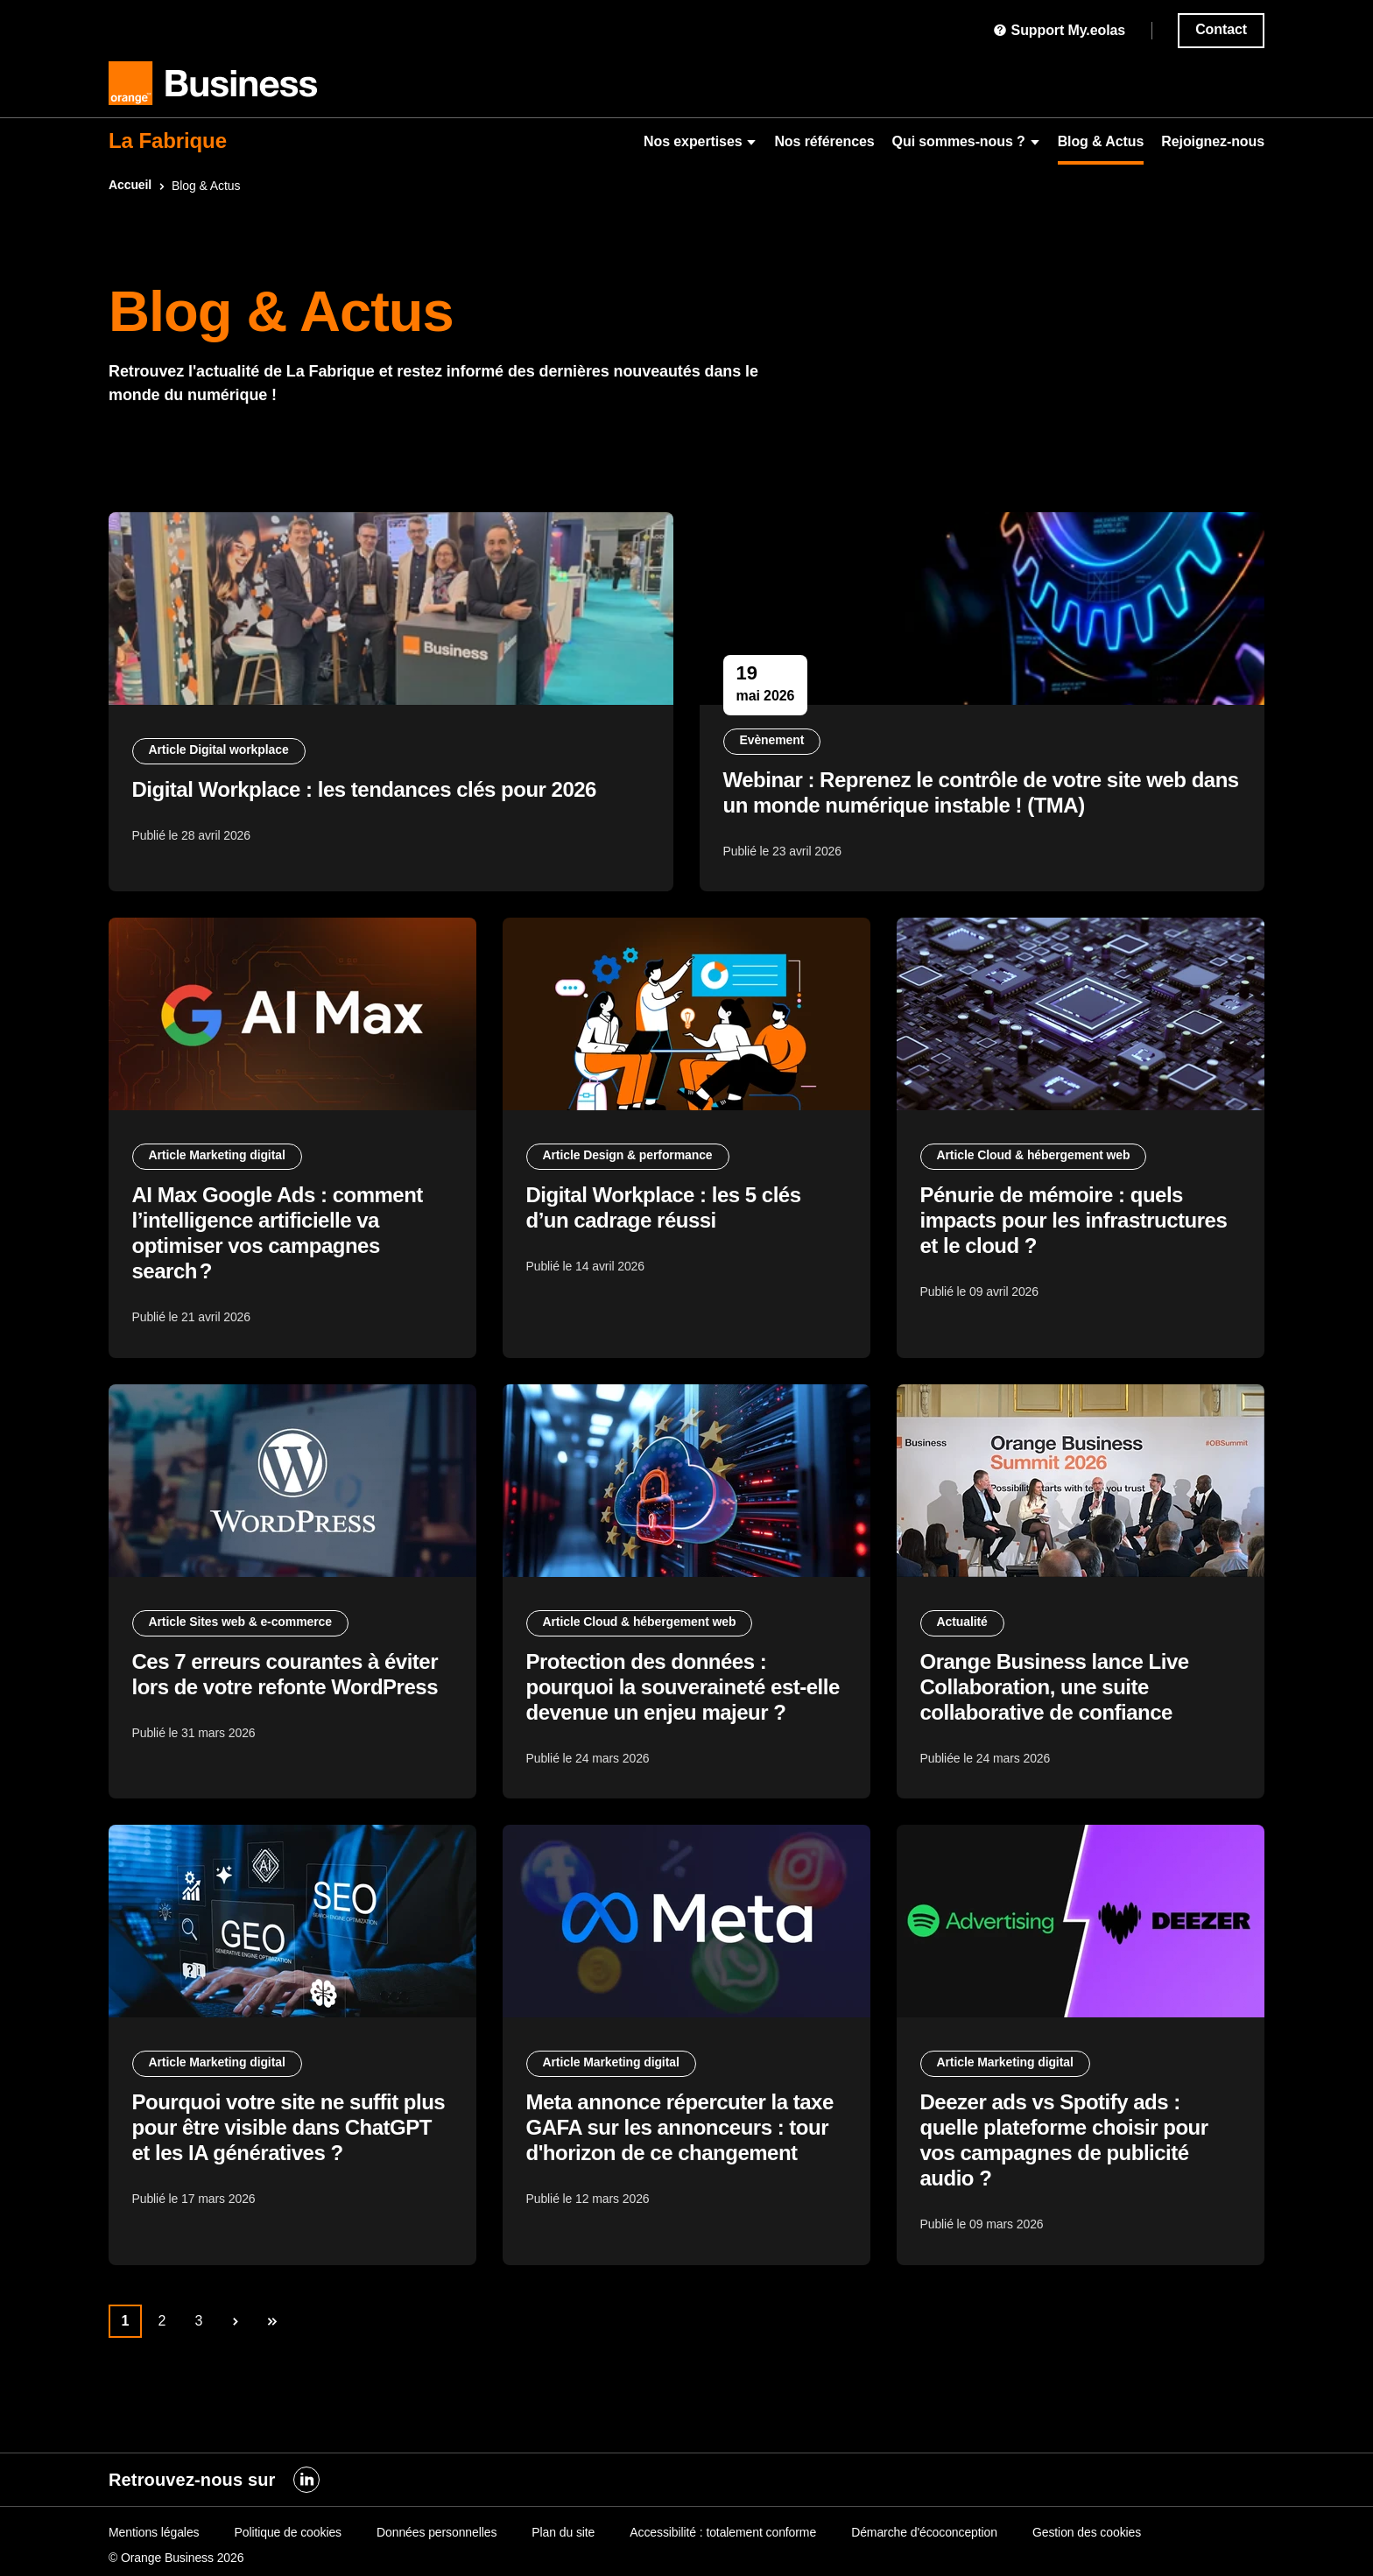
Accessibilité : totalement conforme (723, 2532)
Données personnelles (436, 2532)
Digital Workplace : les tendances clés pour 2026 (367, 795)
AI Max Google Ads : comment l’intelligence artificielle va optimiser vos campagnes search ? (280, 1251)
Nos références (824, 141)
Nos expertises (700, 141)
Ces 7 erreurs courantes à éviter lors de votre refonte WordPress (288, 1704)
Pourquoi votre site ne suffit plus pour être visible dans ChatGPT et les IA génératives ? (291, 2170)
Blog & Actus (1101, 141)
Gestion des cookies (1086, 2532)
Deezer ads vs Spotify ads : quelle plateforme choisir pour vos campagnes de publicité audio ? (1067, 2183)
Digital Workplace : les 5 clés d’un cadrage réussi (666, 1225)
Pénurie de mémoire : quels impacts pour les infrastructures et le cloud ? (1076, 1238)
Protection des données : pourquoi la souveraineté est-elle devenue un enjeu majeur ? (685, 1717)
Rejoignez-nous (1212, 141)
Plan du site (563, 2532)
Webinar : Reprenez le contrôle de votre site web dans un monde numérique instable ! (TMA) (957, 798)
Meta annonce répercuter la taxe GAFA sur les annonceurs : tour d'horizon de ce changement (682, 2170)
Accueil (130, 185)
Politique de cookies (287, 2532)
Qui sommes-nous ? (966, 141)
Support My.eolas (1059, 30)
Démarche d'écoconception (924, 2532)
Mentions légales (154, 2532)
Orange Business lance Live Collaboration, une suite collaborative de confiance (1057, 1717)
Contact (1221, 29)
